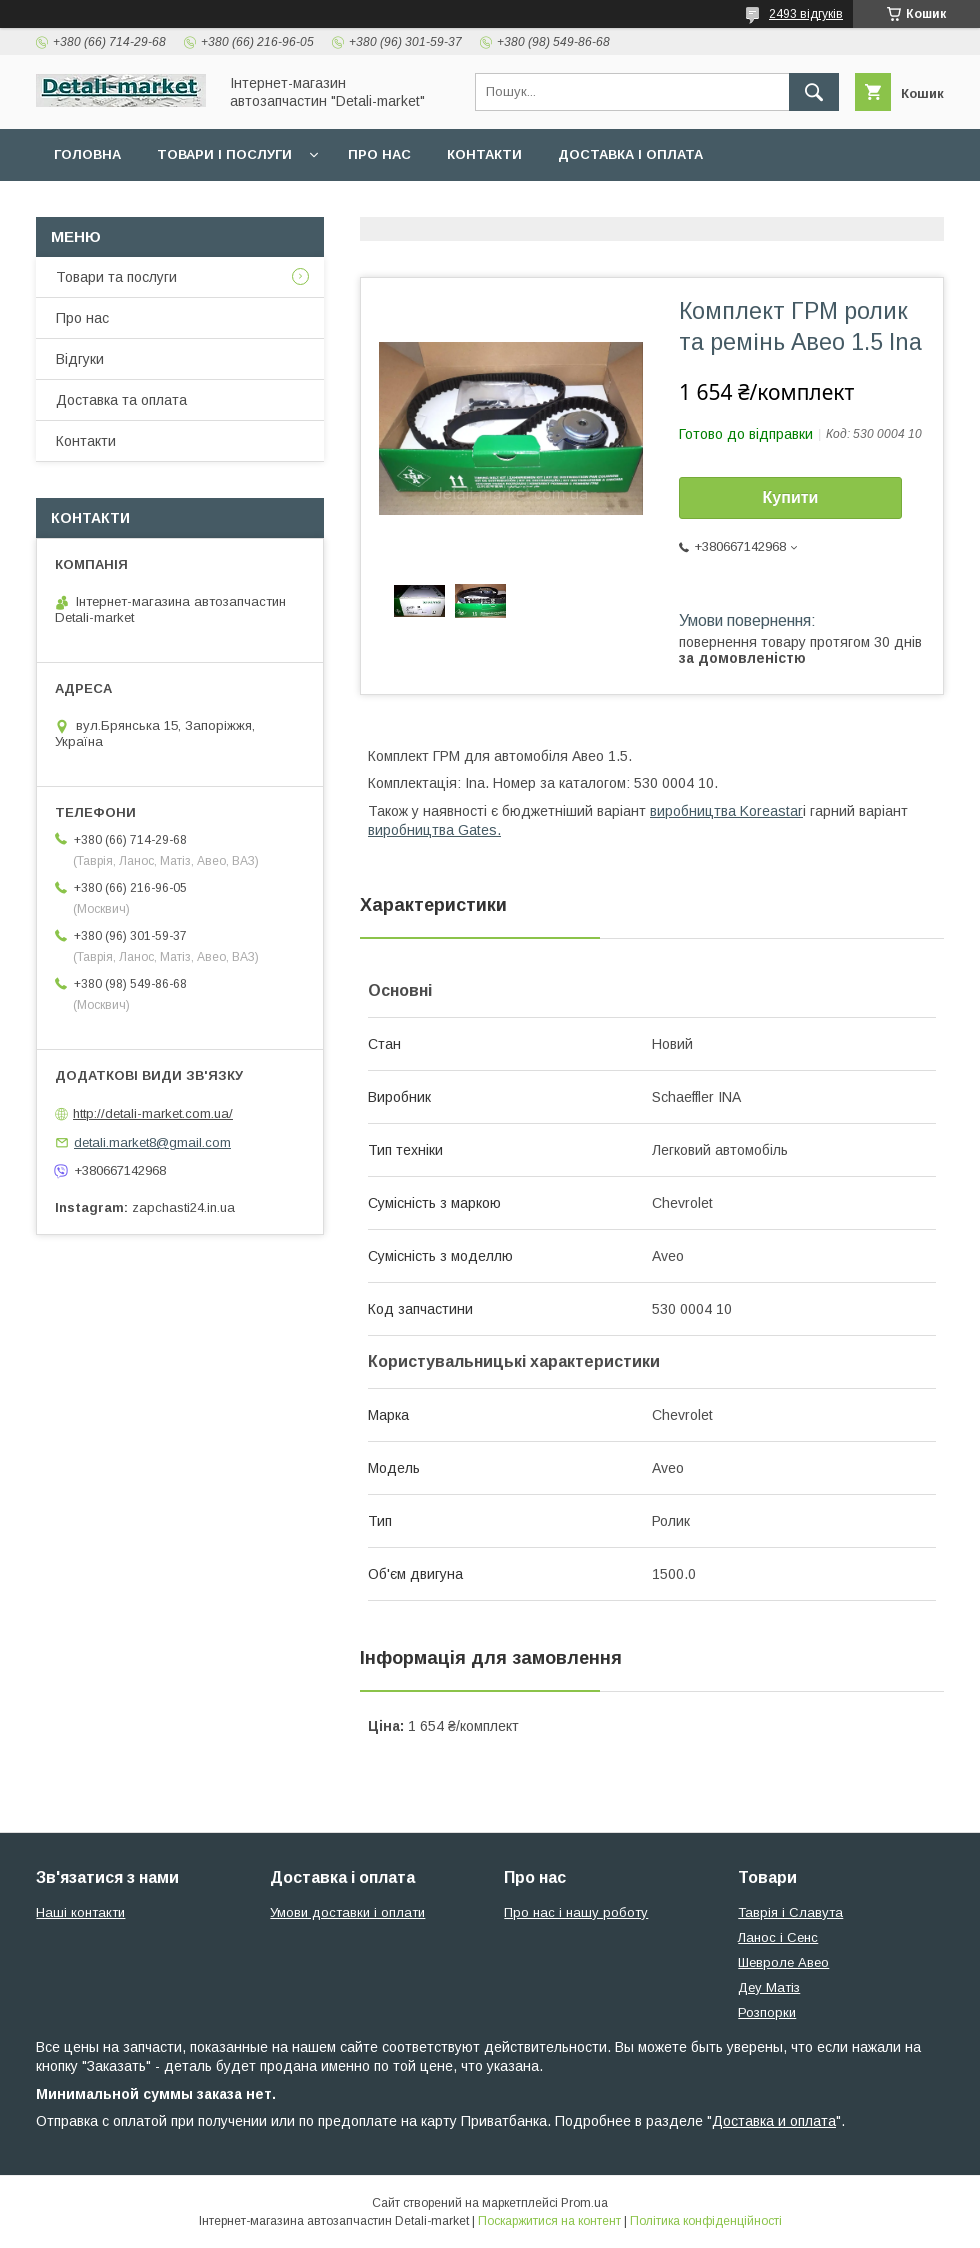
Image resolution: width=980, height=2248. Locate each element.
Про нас (379, 154)
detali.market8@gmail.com (152, 1142)
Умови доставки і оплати (347, 1912)
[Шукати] (814, 92)
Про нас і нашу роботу (576, 1912)
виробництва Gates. (434, 830)
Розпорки (767, 2012)
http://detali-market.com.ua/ (153, 1113)
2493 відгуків (806, 14)
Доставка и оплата (774, 2121)
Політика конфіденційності (706, 2221)
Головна (87, 154)
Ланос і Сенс (778, 1937)
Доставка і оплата (630, 154)
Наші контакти (80, 1912)
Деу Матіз (769, 1987)
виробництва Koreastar (726, 811)
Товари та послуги (116, 277)
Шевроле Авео (783, 1962)
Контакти (484, 154)
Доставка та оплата (121, 400)
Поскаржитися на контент (549, 2221)
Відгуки (80, 359)
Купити (791, 497)
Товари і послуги (224, 154)
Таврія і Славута (790, 1912)
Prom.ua (584, 2203)
